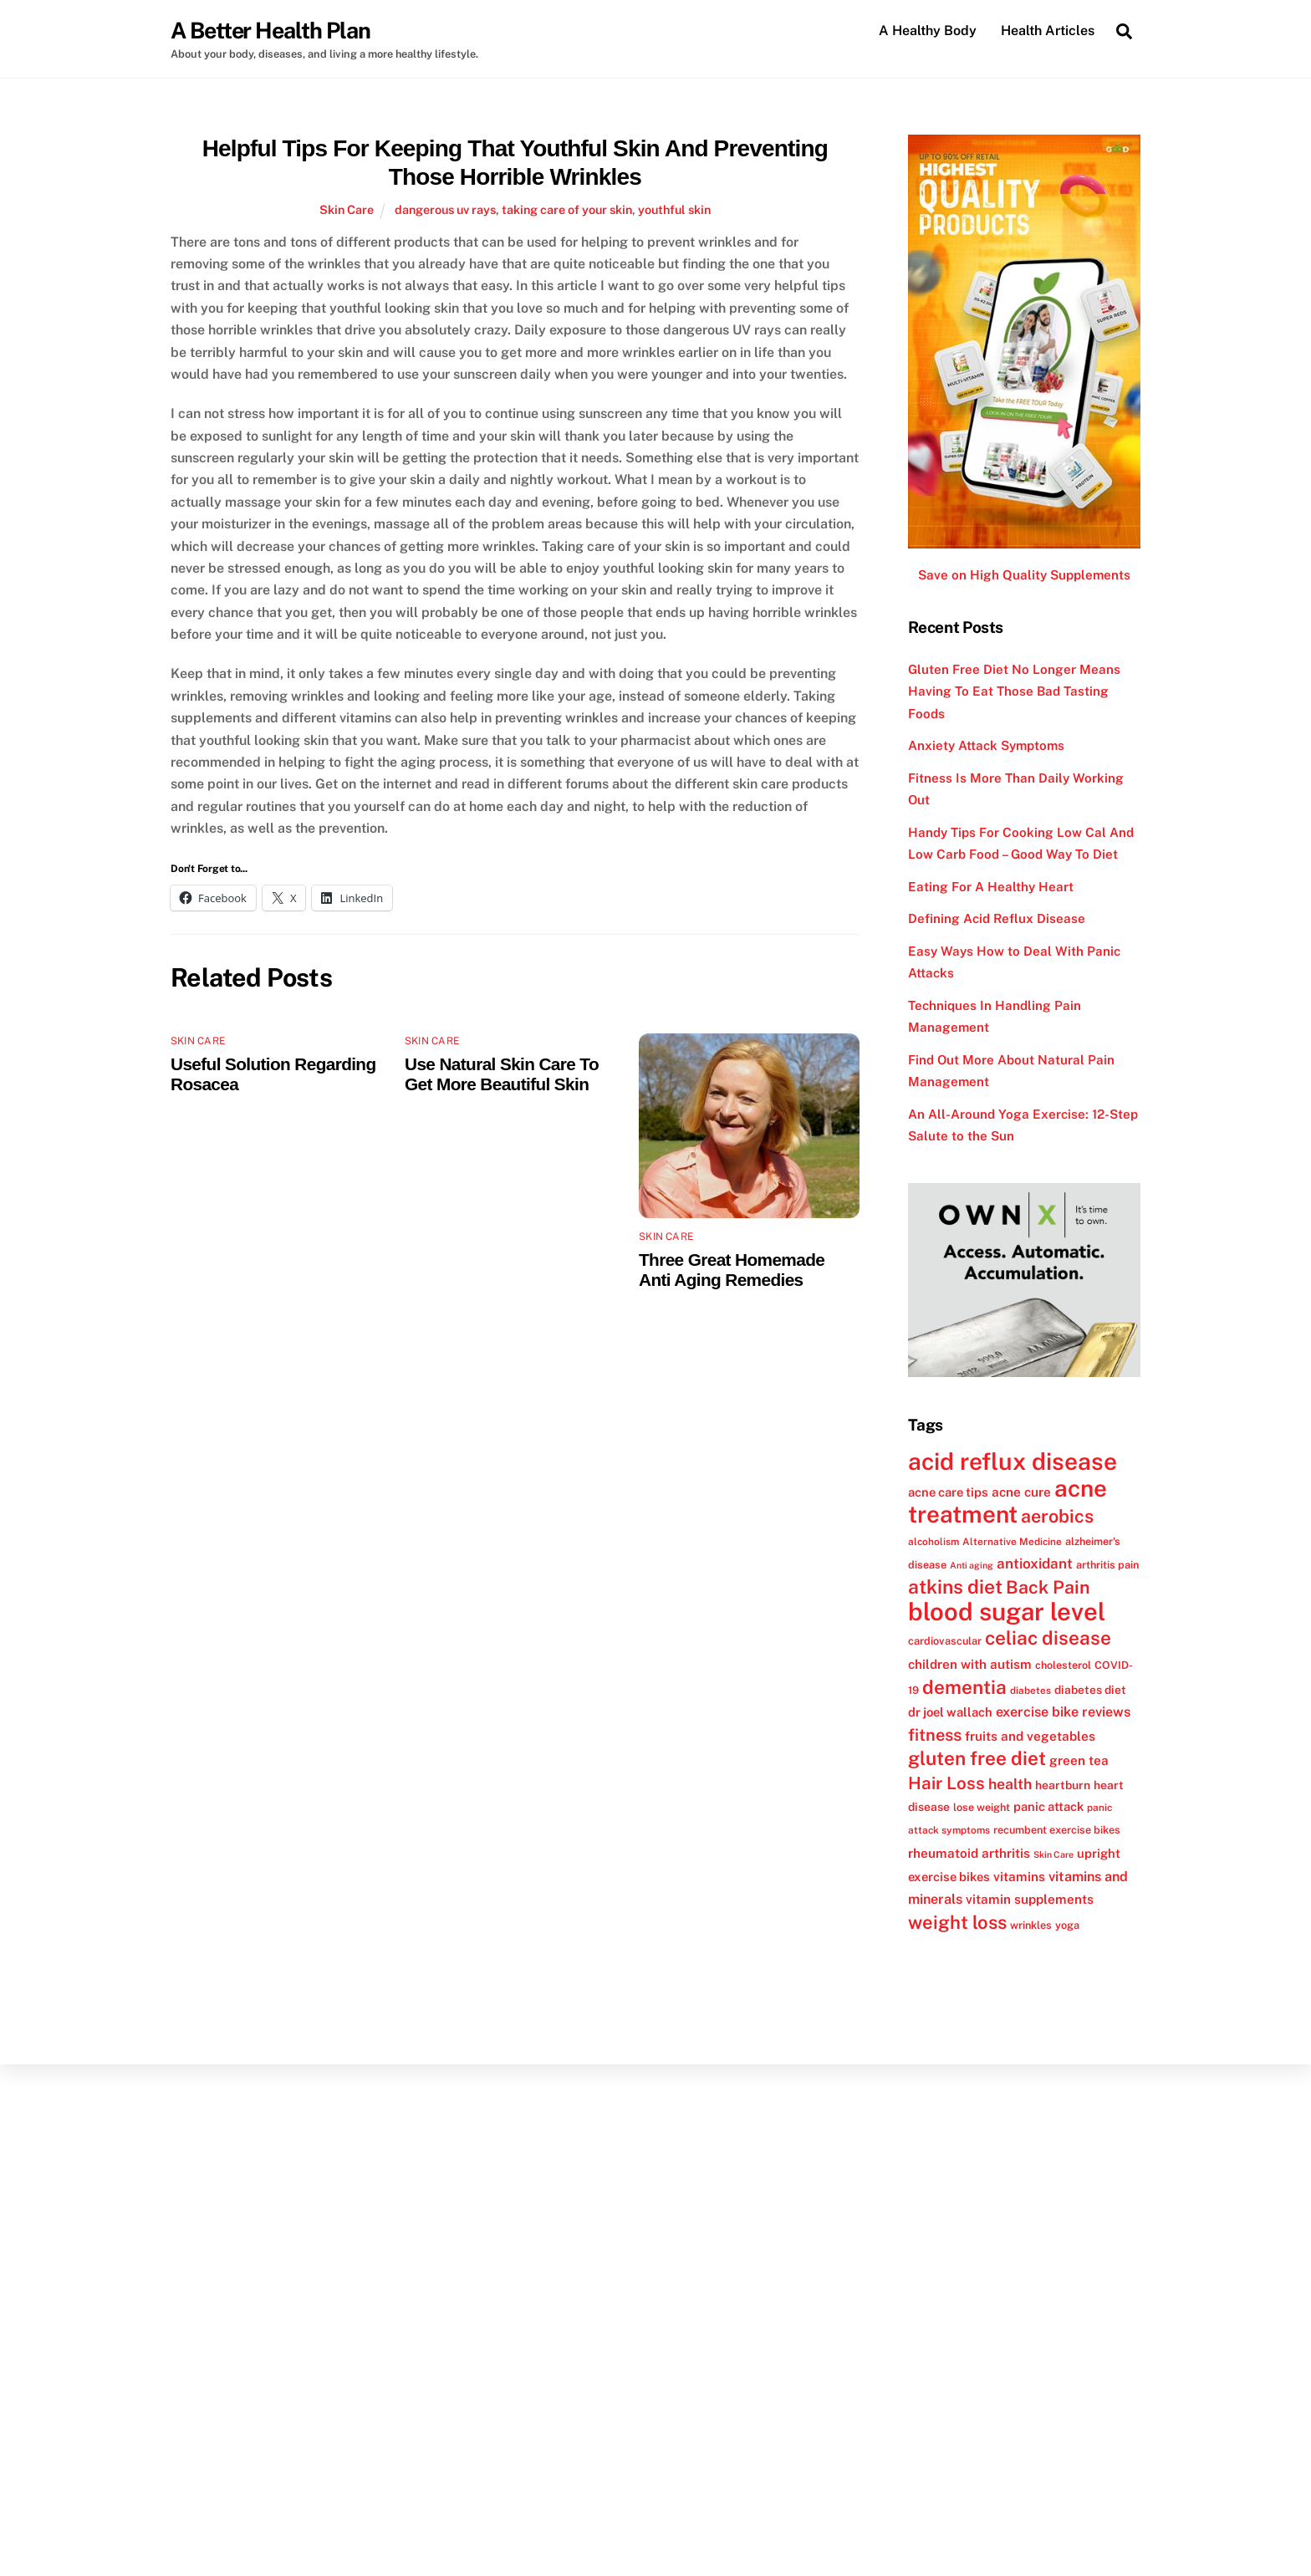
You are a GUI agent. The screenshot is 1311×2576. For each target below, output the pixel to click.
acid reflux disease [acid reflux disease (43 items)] (1012, 1462)
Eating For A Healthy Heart (991, 887)
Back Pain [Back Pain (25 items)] (1048, 1588)
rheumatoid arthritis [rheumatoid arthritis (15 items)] (969, 1852)
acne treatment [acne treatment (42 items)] (1007, 1501)
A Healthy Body (928, 30)
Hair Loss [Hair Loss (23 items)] (946, 1783)
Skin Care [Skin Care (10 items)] (1053, 1854)
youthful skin (674, 210)
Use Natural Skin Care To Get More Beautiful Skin (502, 1074)
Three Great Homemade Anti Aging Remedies (731, 1269)
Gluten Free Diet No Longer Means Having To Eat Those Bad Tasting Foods (1014, 691)
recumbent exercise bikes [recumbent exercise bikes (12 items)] (1056, 1830)
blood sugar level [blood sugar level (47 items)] (1006, 1611)
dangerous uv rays (445, 210)
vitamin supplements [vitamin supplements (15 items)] (1030, 1899)
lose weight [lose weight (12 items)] (981, 1807)
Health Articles (1047, 30)
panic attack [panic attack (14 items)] (1048, 1806)
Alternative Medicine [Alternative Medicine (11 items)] (1012, 1542)
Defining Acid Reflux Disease (996, 919)
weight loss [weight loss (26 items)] (957, 1922)
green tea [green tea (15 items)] (1079, 1760)
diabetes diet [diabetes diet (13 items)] (1090, 1689)
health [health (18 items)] (1010, 1784)
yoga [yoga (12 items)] (1067, 1925)
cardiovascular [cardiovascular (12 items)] (945, 1641)
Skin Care (346, 210)
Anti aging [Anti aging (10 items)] (971, 1565)
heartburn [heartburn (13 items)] (1062, 1785)
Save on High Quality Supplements (1024, 576)
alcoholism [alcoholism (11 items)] (933, 1542)
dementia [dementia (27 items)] (964, 1687)
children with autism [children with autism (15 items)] (970, 1663)
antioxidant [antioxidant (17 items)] (1035, 1563)
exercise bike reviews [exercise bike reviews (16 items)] (1063, 1713)
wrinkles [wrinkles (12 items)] (1031, 1925)
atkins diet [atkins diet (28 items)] (955, 1587)
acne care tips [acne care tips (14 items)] (948, 1492)
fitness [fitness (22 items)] (935, 1735)
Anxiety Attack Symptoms (986, 746)
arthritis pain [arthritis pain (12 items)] (1107, 1564)
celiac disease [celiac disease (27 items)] (1048, 1639)
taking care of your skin (567, 210)
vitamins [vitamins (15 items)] (1019, 1877)
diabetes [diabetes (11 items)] (1030, 1690)
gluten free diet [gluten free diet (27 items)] (977, 1759)
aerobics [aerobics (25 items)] (1057, 1517)
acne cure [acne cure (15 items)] (1021, 1491)
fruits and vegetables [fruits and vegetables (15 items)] (1030, 1735)
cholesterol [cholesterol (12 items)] (1063, 1665)
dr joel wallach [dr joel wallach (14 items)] (950, 1713)
